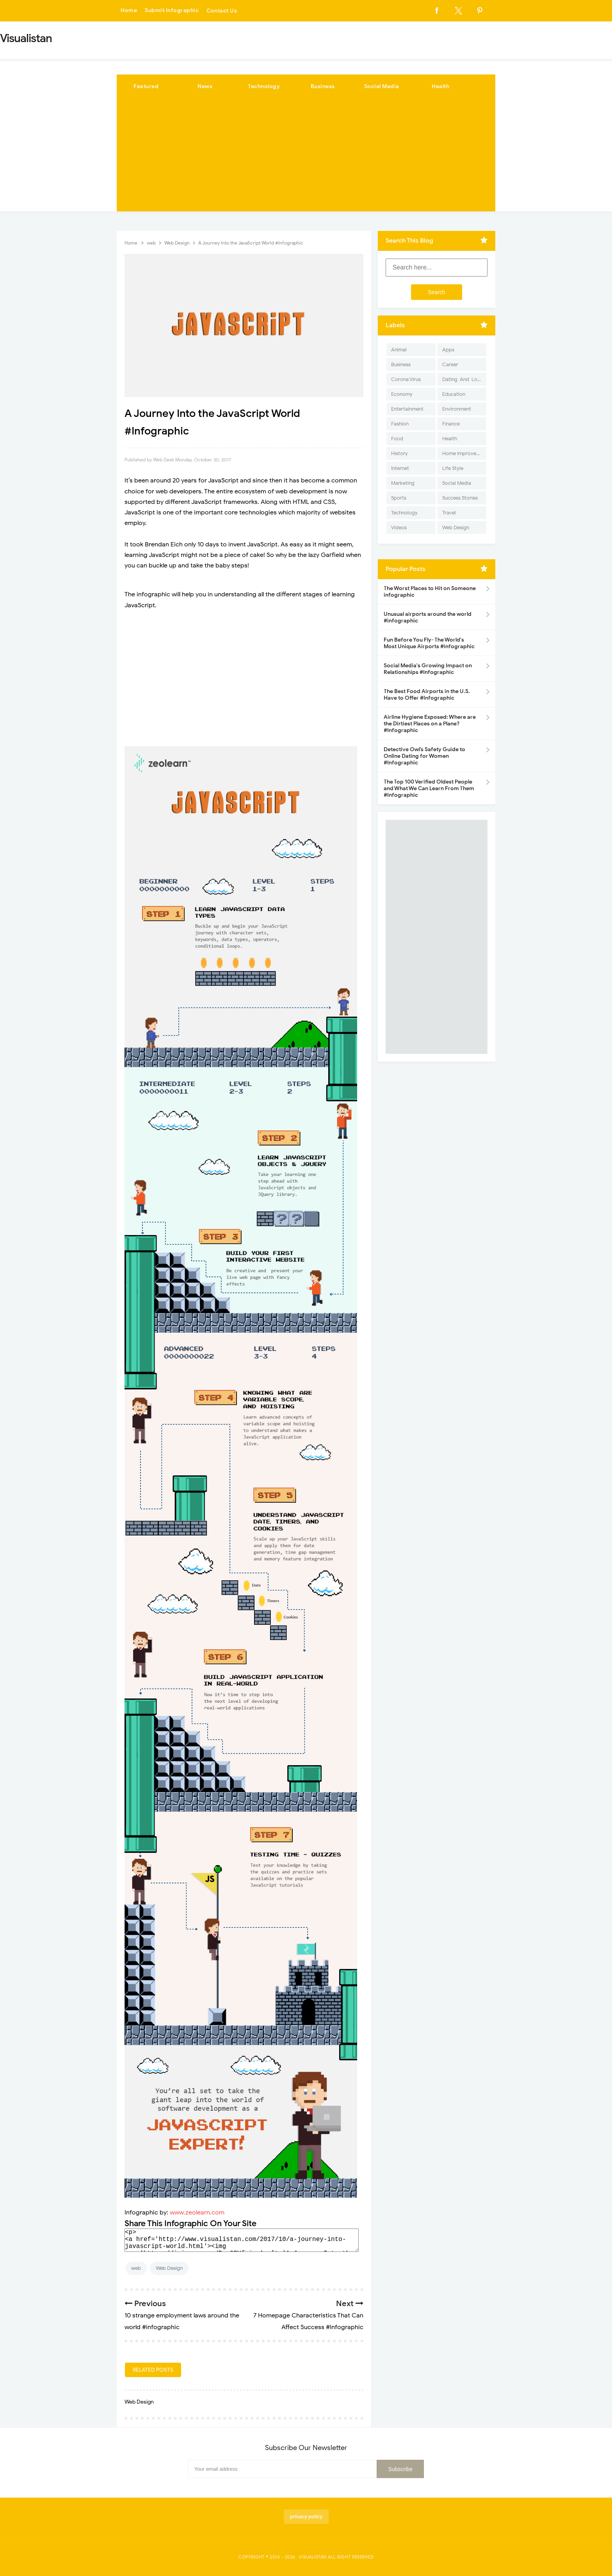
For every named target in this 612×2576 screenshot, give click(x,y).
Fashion (400, 423)
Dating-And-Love (462, 379)
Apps (448, 349)
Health (440, 86)
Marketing (403, 483)
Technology (264, 86)
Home (129, 10)
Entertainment (407, 409)
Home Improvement (464, 453)
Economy (402, 394)
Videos (399, 527)
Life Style (452, 468)
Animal (399, 349)
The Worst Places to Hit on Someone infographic (430, 591)
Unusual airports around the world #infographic (427, 617)
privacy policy (306, 2516)
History (399, 453)
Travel (449, 512)
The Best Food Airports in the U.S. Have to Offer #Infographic (427, 694)
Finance (451, 423)
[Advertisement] (306, 156)
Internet (400, 468)
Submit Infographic (172, 10)
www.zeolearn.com (197, 2212)
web (136, 2268)
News (204, 86)
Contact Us (221, 10)
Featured (145, 86)
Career (450, 364)
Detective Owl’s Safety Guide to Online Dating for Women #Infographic (424, 756)
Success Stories (460, 498)
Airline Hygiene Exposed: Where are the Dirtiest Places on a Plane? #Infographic (430, 724)
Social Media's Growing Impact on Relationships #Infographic (428, 668)
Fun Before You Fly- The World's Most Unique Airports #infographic (429, 643)
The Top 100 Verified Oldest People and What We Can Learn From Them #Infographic (429, 788)
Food (397, 438)
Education (453, 394)
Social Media (381, 86)
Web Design (169, 2268)
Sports (398, 498)
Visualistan (313, 2557)
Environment (456, 409)
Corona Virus (406, 379)
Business (323, 86)
